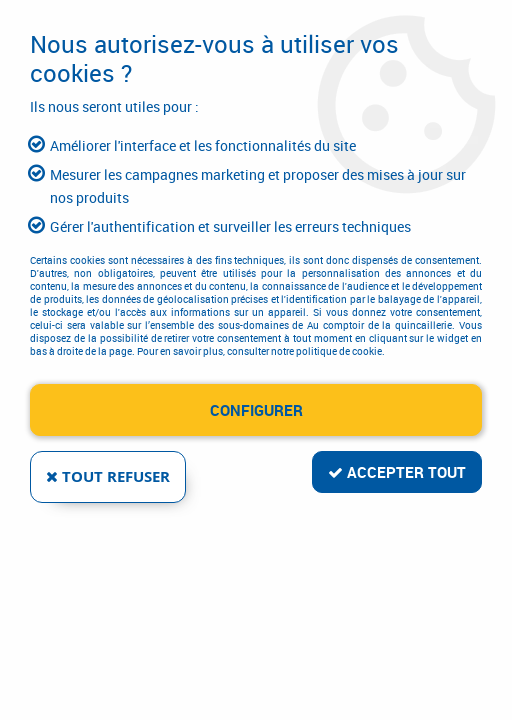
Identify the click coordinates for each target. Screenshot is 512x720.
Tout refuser (108, 476)
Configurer (256, 410)
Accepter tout (397, 472)
